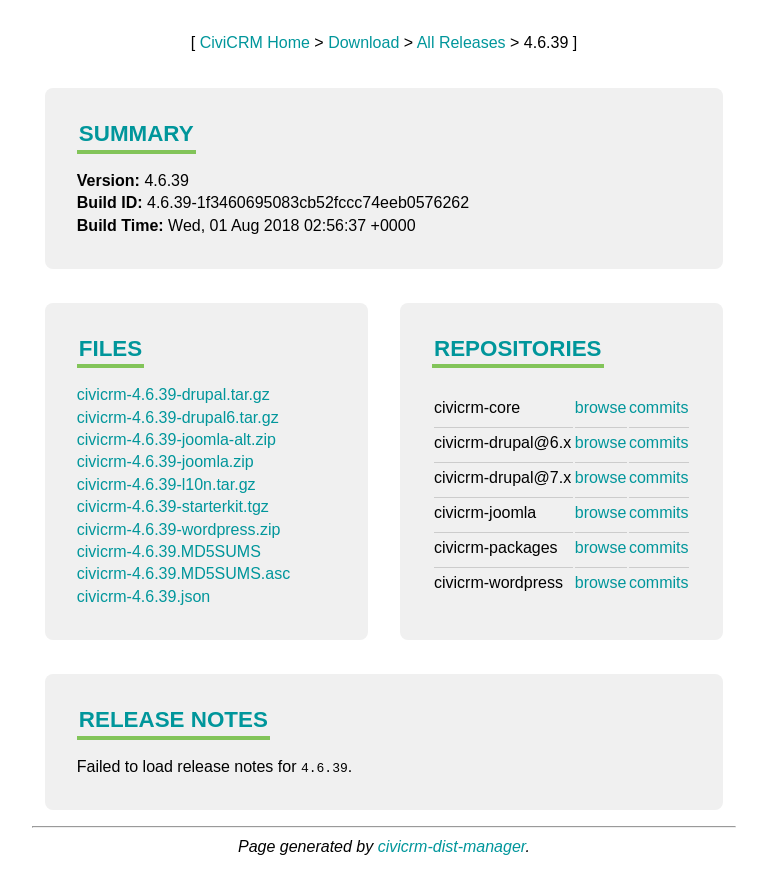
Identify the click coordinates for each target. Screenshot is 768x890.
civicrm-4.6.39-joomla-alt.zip (176, 439)
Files (110, 348)
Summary (136, 133)
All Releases (461, 42)
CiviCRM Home (255, 42)
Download (363, 42)
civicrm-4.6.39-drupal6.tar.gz (178, 417)
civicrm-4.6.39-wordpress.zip (179, 529)
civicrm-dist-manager (452, 846)
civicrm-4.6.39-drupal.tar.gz (173, 394)
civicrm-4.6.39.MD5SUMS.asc (183, 573)
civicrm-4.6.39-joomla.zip (165, 461)
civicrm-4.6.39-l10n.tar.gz (166, 484)
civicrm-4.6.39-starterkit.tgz (173, 506)
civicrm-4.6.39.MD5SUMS (169, 551)
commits (659, 407)
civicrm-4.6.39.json (143, 596)
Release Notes (173, 719)
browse (601, 407)
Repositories (518, 348)
